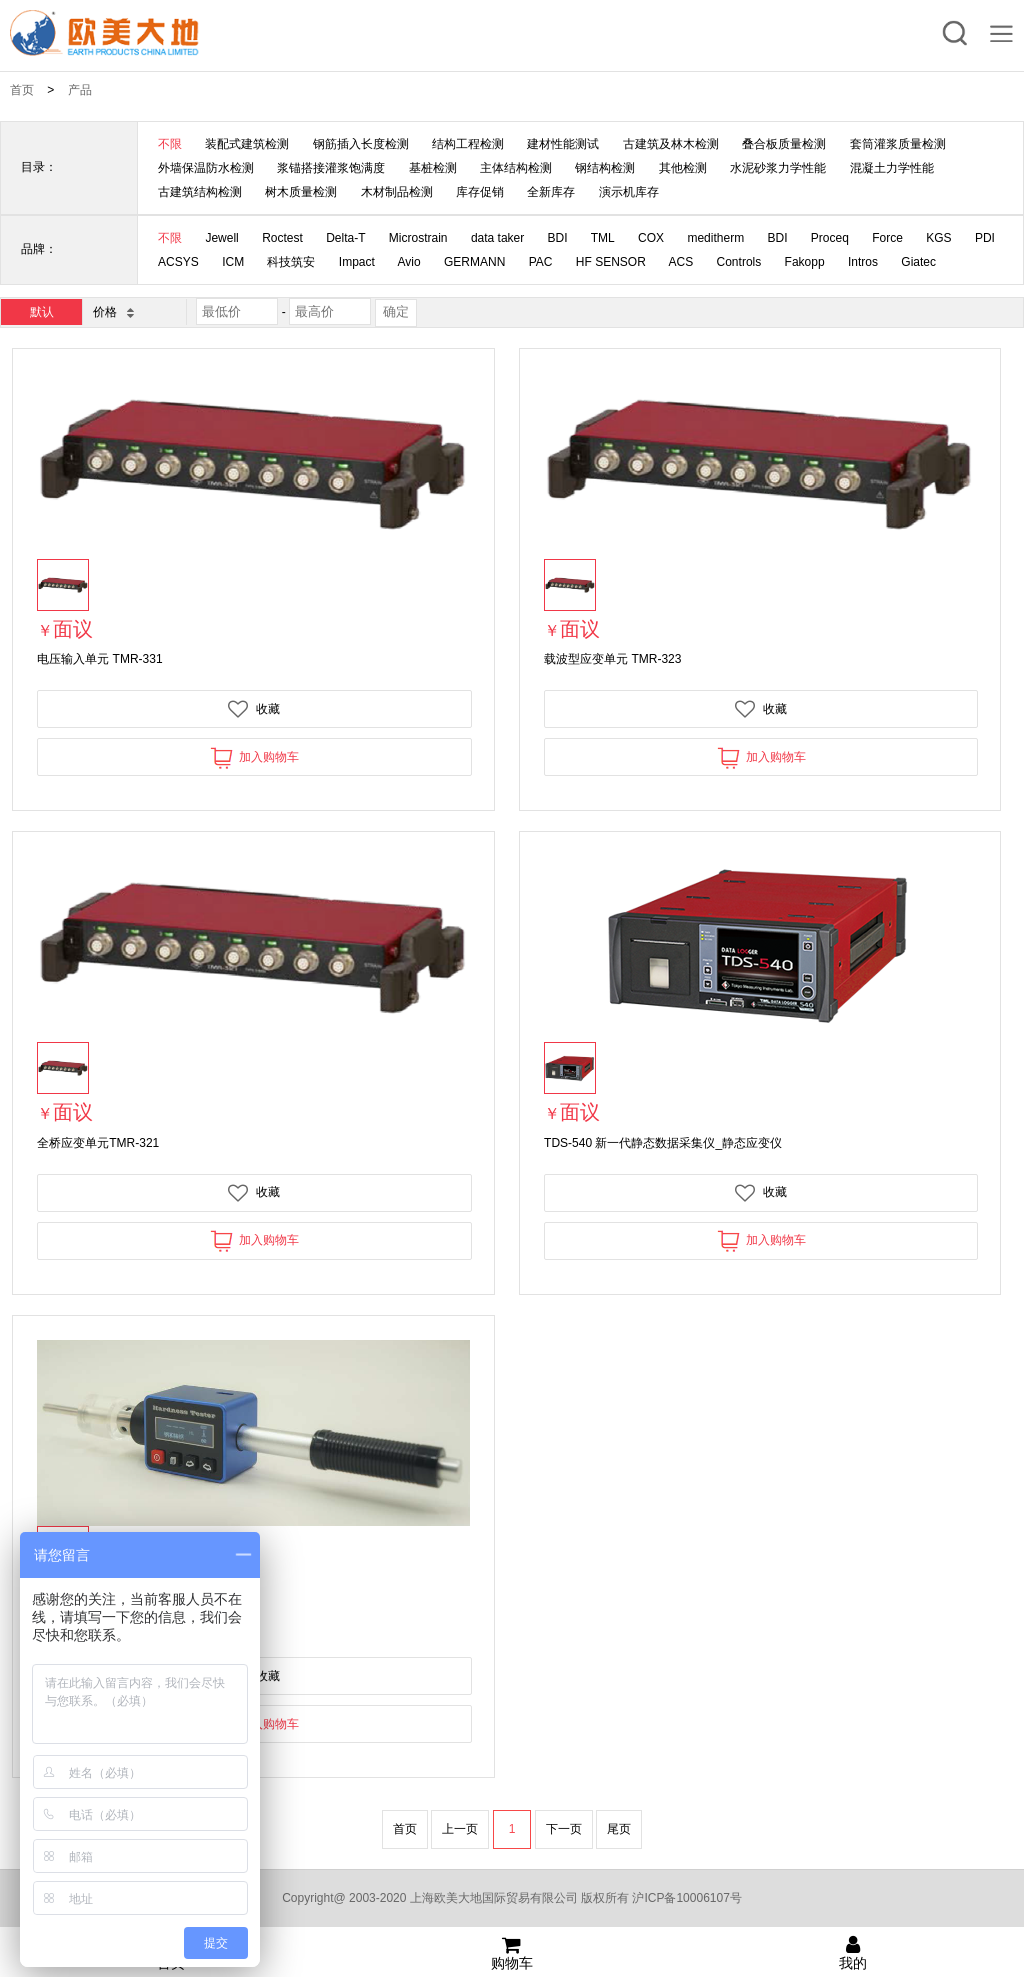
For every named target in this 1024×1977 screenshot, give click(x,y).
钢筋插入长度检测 (361, 144)
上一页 (460, 1829)
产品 (80, 90)
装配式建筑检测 (247, 144)
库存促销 (480, 192)
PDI (985, 238)
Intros (863, 262)
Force (887, 238)
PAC (541, 262)
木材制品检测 (397, 192)
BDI (558, 238)
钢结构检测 (605, 168)
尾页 (619, 1829)
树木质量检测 (301, 192)
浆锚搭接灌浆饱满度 (331, 168)
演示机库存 (629, 192)
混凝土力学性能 (892, 168)
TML (603, 238)
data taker (497, 238)
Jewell (221, 238)
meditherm (715, 238)
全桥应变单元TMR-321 (98, 1143)
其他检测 (683, 168)
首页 (22, 90)
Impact (357, 262)
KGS (938, 238)
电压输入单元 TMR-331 (99, 659)
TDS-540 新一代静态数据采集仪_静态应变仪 (663, 1143)
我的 (853, 1953)
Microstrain (418, 238)
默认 (42, 312)
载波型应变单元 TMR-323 (612, 659)
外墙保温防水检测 (206, 168)
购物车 (511, 1953)
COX (651, 238)
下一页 (564, 1829)
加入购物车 (254, 757)
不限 (170, 144)
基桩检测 (433, 168)
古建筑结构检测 (200, 192)
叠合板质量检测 (784, 144)
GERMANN (474, 262)
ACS (681, 262)
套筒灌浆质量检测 (898, 144)
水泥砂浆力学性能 (778, 168)
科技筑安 (291, 262)
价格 (112, 311)
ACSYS (178, 262)
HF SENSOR (611, 262)
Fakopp (805, 262)
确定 (396, 311)
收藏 (254, 709)
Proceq (830, 238)
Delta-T (345, 238)
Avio (409, 262)
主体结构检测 (516, 168)
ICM (233, 262)
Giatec (918, 262)
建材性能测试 (563, 144)
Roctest (282, 238)
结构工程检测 (468, 144)
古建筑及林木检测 (671, 144)
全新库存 (551, 192)
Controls (739, 262)
